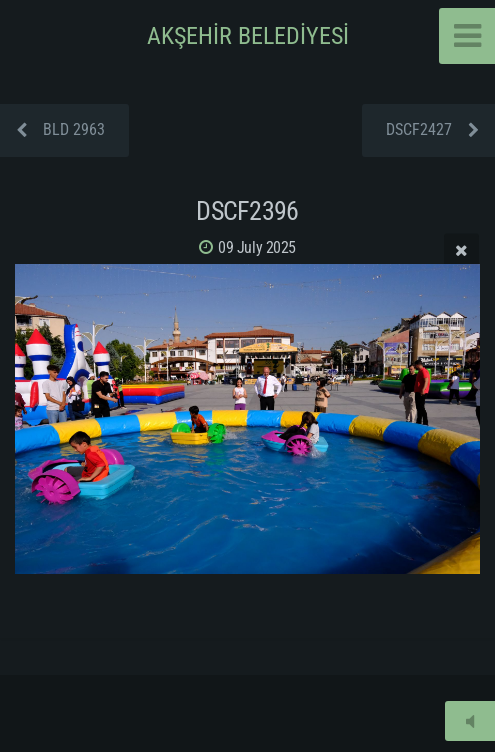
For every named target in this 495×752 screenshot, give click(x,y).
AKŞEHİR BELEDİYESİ (248, 36)
